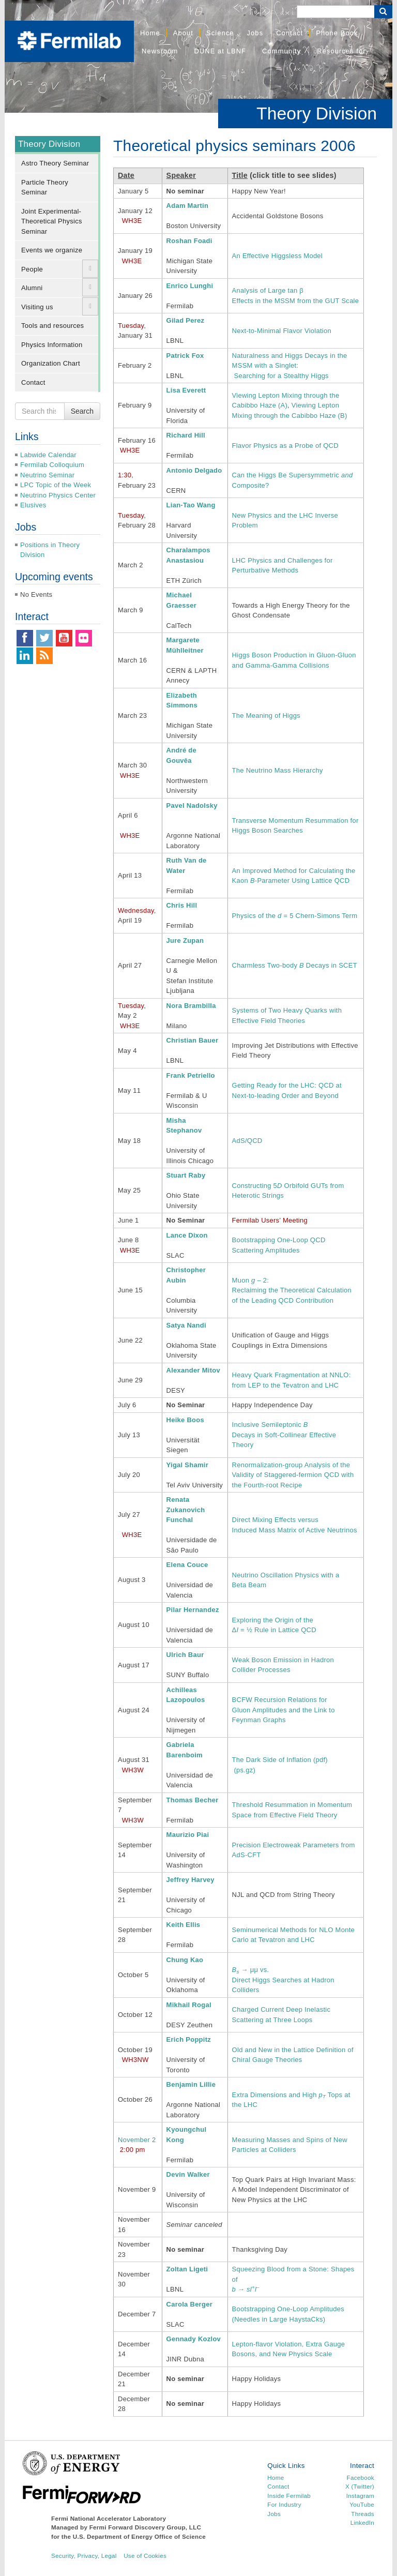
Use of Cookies (145, 2555)
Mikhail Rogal (188, 2005)
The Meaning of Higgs (266, 715)
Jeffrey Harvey (190, 1880)
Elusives (33, 505)
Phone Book (337, 33)
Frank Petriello (190, 1075)
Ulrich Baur (185, 1655)
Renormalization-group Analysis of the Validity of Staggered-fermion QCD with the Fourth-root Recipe (293, 1475)
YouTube (361, 2504)
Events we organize (51, 250)
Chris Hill (181, 905)
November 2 (137, 2140)
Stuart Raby (186, 1175)
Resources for (341, 51)
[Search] (335, 11)
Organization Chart (50, 363)
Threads (362, 2513)
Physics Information (51, 345)
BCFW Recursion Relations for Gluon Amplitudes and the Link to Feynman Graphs (283, 1710)
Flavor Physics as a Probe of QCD (285, 445)
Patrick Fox (185, 355)
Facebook (360, 2477)
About (183, 33)
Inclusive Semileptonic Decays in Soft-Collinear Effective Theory (284, 1435)
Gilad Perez (185, 320)
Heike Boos (185, 1420)
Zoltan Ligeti (187, 2269)
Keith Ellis (183, 1925)
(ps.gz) (244, 1770)
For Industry (284, 2504)
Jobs (255, 33)
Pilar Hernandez (192, 1610)
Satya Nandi (186, 1325)
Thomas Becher (192, 1800)
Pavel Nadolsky (192, 805)
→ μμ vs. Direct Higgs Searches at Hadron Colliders (283, 1980)
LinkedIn (362, 2522)
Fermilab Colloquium (52, 465)
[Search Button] (383, 11)
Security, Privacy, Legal (84, 2555)
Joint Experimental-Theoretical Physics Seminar (51, 221)
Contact (289, 33)
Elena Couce (187, 1565)
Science (220, 33)
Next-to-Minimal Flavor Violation (281, 331)
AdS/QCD (247, 1140)
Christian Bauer (192, 1040)
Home (150, 33)
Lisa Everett (186, 390)
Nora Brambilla (191, 1006)
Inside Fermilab (289, 2495)
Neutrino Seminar (47, 475)
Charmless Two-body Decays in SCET (294, 965)
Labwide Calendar (48, 455)
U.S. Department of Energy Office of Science (139, 2536)
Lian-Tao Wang (191, 505)
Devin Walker (188, 2174)
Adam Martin (187, 205)
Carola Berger (189, 2304)
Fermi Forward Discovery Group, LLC (145, 2527)
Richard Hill (185, 435)
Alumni (31, 288)
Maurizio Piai (187, 1835)
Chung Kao (185, 1960)
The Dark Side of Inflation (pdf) (280, 1760)
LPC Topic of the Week (55, 485)
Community (281, 51)
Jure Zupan (185, 940)
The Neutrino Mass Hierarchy (277, 770)
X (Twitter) (359, 2486)
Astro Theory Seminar (55, 163)
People (32, 269)
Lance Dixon (187, 1235)
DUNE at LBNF (220, 51)
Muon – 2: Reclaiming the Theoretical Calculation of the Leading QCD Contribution (292, 1290)
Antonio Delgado (194, 470)
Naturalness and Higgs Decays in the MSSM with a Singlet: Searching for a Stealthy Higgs (289, 366)
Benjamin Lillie (191, 2084)
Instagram (360, 2495)
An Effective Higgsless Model (277, 256)
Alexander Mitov (193, 1370)
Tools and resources (52, 325)
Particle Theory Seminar (44, 187)
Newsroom (160, 51)
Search (82, 411)
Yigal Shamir (187, 1465)
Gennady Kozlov (193, 2339)
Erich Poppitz (188, 2039)
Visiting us (37, 307)
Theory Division (316, 113)
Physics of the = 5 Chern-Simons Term (295, 916)
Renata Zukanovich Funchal (185, 1510)
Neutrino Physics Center (58, 495)
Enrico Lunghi (189, 286)
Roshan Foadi (189, 241)
